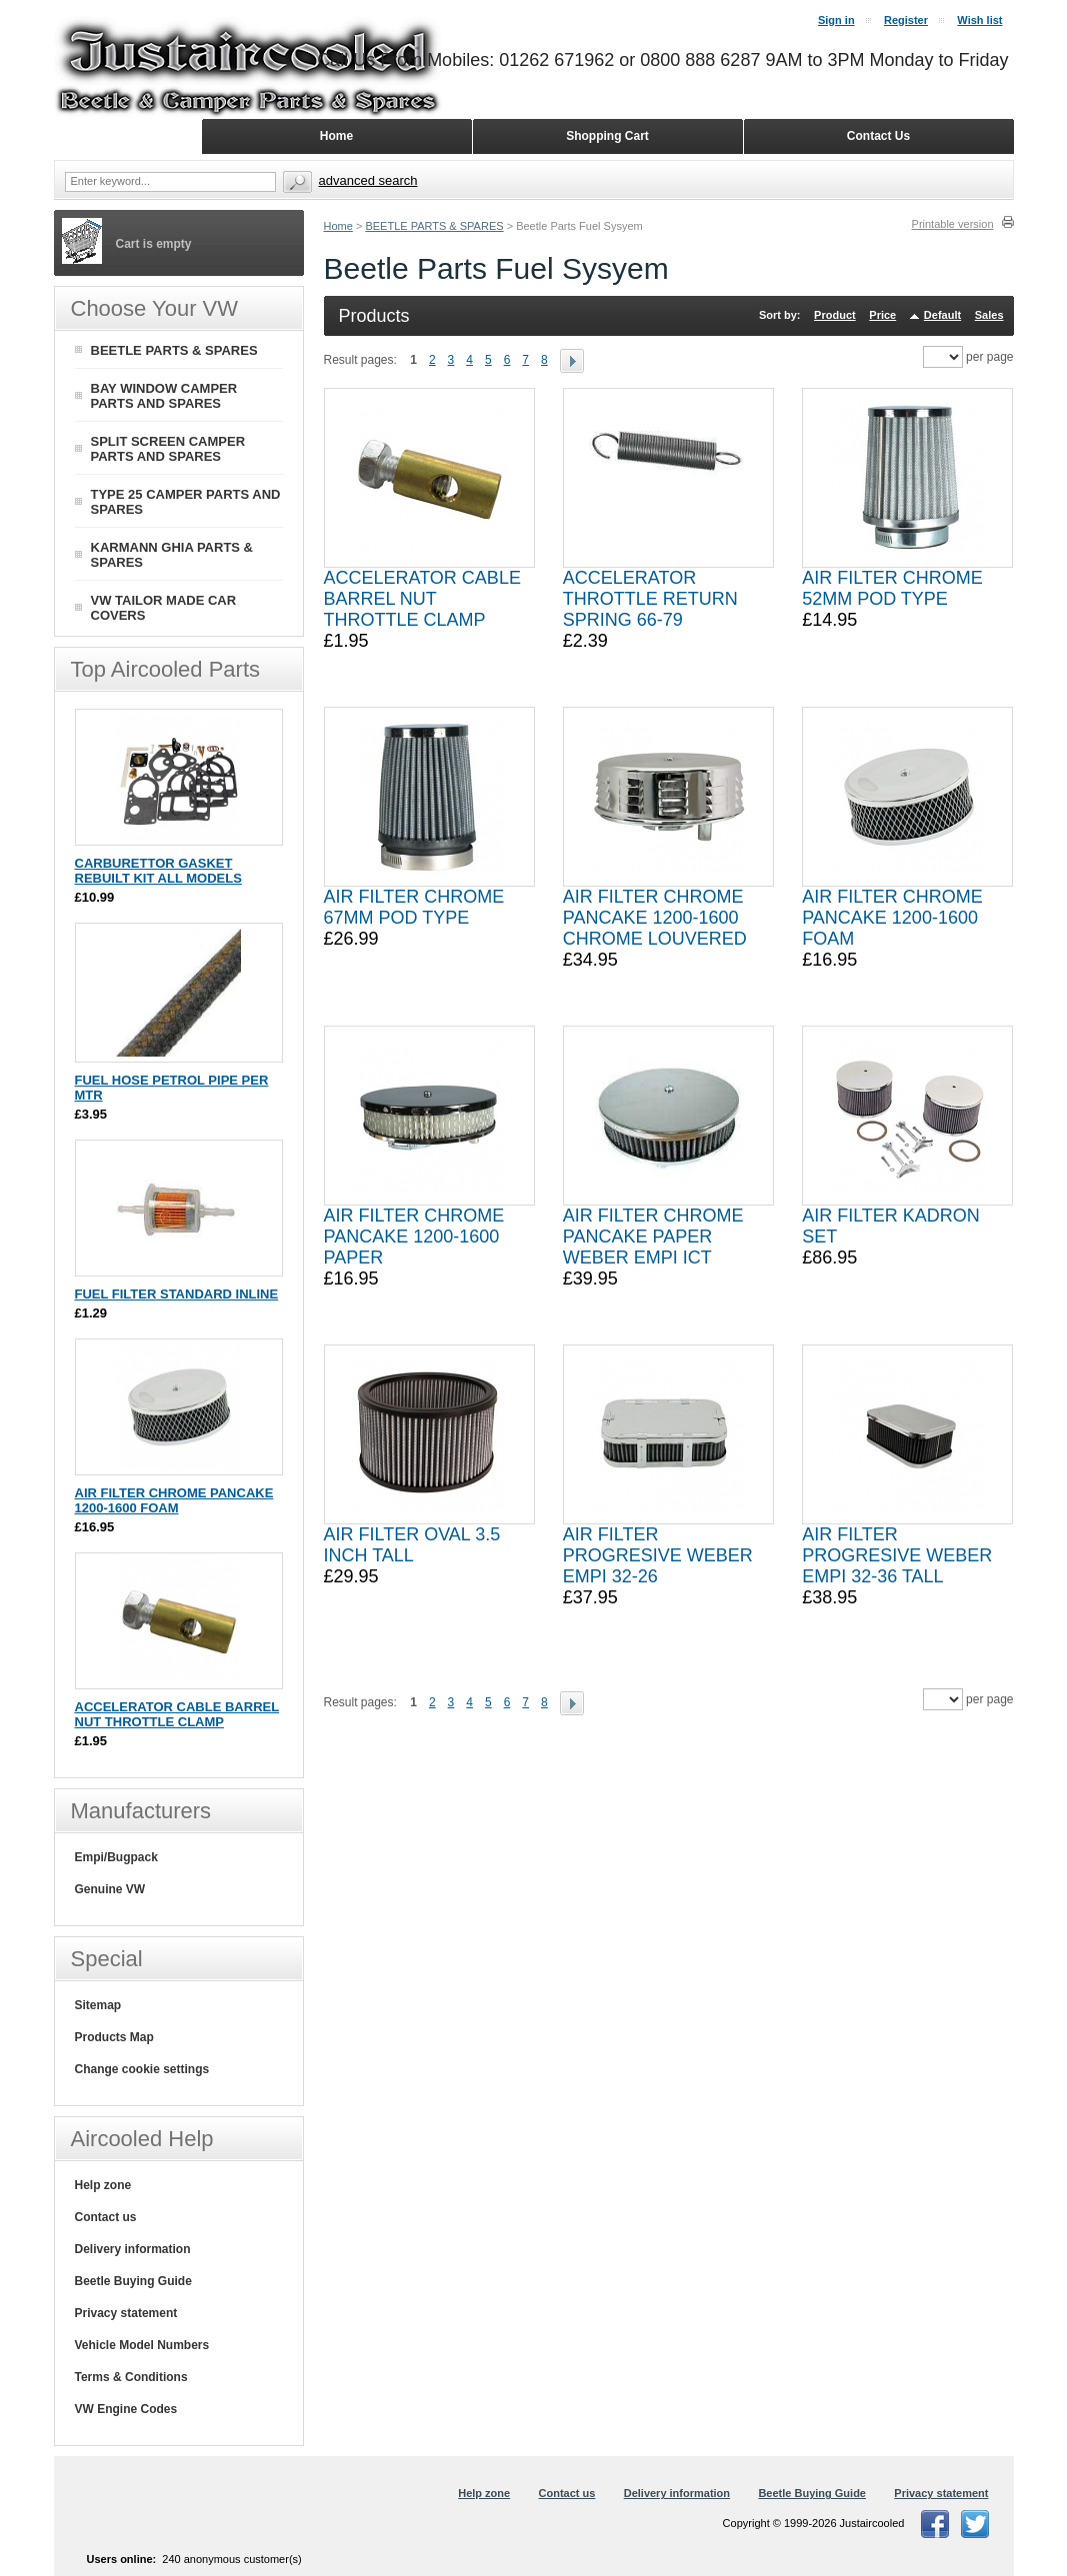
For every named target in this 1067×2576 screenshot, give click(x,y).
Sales (989, 315)
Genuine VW (110, 1889)
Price (882, 315)
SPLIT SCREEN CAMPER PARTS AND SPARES (168, 449)
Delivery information (133, 2249)
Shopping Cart (607, 136)
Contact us (106, 2217)
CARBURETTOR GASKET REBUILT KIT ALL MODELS (158, 871)
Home (338, 226)
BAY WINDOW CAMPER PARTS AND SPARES (164, 396)
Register (906, 20)
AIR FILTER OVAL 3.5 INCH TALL (412, 1544)
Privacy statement (126, 2313)
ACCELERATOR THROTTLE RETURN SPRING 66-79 (650, 599)
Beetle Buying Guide (133, 2281)
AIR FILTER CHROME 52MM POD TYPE (892, 588)
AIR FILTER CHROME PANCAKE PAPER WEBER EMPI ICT (653, 1237)
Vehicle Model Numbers (142, 2345)
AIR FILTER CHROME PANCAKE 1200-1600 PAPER (414, 1237)
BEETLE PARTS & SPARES (434, 226)
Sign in (836, 20)
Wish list (979, 20)
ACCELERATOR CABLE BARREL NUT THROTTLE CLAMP (422, 599)
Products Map (114, 2037)
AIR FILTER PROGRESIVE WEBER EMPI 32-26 (658, 1555)
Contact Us (878, 136)
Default (942, 315)
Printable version (953, 224)
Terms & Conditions (131, 2377)
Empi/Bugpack (116, 1857)
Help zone (103, 2185)
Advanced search (368, 180)
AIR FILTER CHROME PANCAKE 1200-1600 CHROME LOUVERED (655, 918)
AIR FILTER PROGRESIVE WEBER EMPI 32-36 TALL (897, 1555)
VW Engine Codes (126, 2409)
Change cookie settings (142, 2069)
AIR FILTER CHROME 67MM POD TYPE (414, 907)
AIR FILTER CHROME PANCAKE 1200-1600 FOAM (892, 918)
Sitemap (98, 2005)
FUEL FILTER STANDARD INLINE (177, 1294)
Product (835, 315)
